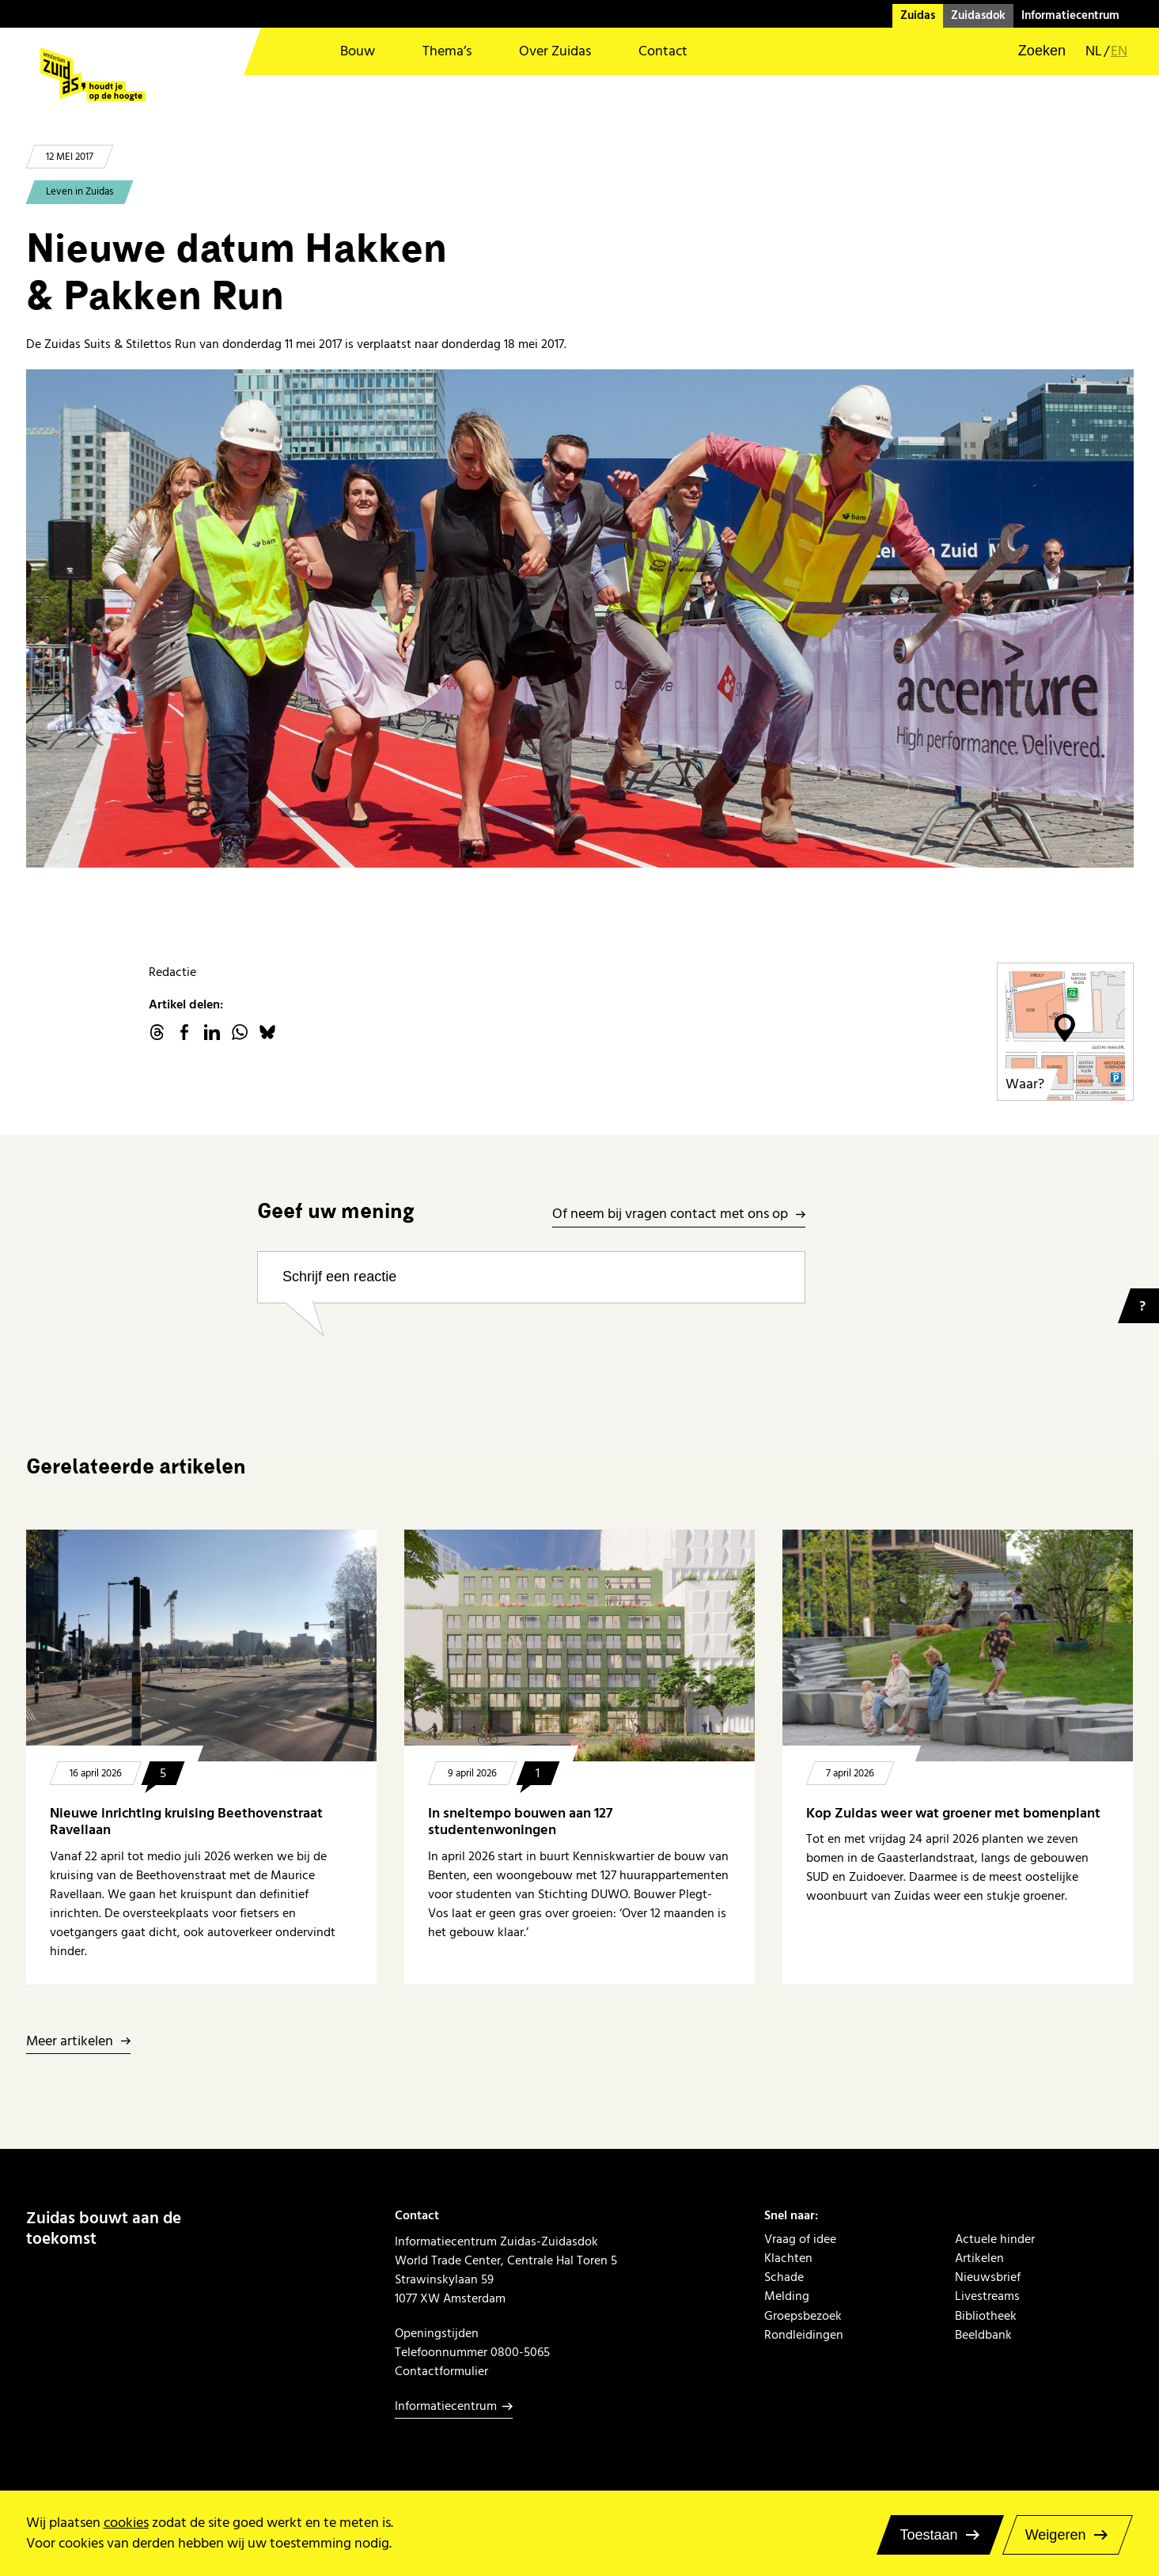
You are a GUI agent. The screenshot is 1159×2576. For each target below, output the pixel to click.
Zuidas (917, 15)
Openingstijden (437, 2333)
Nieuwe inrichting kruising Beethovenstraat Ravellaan (186, 1821)
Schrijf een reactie (339, 1276)
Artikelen (979, 2258)
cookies (126, 2522)
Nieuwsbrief (988, 2277)
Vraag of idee (800, 2239)
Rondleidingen (803, 2334)
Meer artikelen (69, 2042)
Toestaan (928, 2535)
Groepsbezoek (803, 2315)
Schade (784, 2277)
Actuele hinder (995, 2239)
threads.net (157, 1032)
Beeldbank (983, 2334)
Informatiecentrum (1070, 15)
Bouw (357, 51)
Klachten (788, 2258)
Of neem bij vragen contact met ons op (670, 1214)
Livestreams (987, 2296)
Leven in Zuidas (79, 191)
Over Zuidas (555, 51)
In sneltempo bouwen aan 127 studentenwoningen (520, 1821)
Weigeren (1055, 2535)
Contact (662, 51)
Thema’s (447, 51)
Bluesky (267, 1032)
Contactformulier (441, 2371)
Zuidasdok (978, 15)
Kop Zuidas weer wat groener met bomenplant (955, 1813)
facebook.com (184, 1032)
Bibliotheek (986, 2315)
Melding (786, 2296)
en (1119, 51)
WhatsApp (240, 1032)
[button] (1032, 51)
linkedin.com (212, 1032)
